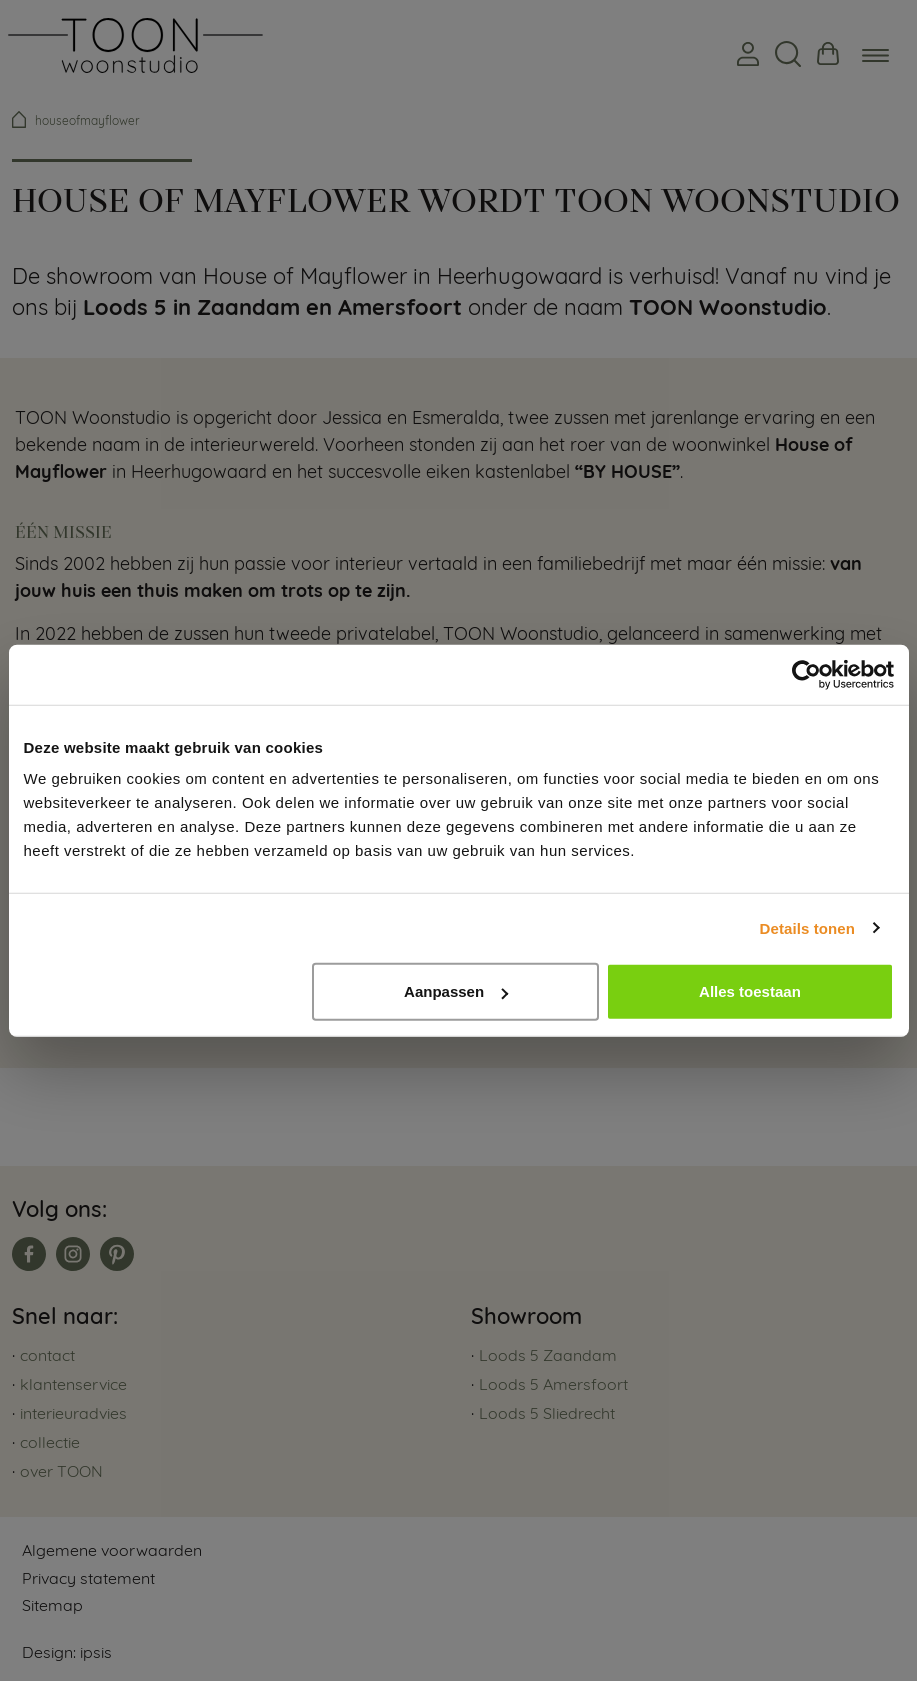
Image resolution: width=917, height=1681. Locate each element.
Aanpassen (456, 991)
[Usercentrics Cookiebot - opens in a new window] (806, 674)
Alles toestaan (750, 991)
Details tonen (807, 927)
